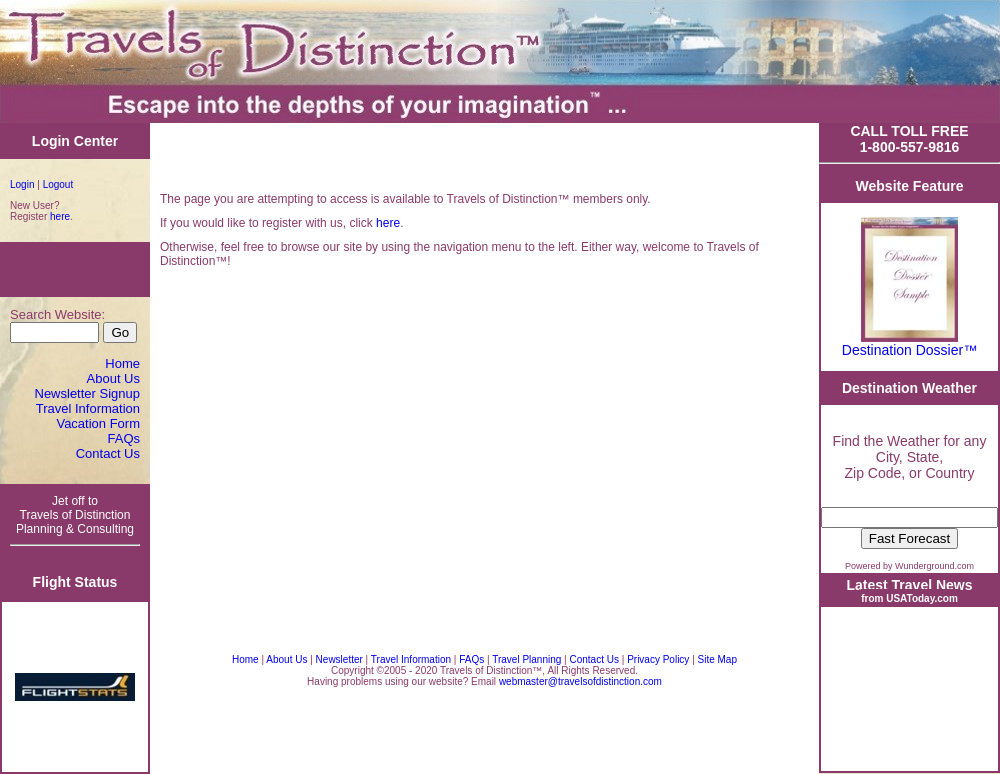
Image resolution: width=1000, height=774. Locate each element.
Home (122, 363)
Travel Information (88, 408)
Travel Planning (526, 659)
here (60, 216)
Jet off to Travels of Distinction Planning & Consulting (75, 515)
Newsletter (339, 659)
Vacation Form (98, 423)
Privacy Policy (659, 659)
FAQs (123, 438)
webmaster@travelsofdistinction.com (580, 681)
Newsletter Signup (88, 393)
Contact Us (108, 453)
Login (22, 184)
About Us (113, 378)
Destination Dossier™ (909, 350)
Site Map (717, 659)
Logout (58, 184)
